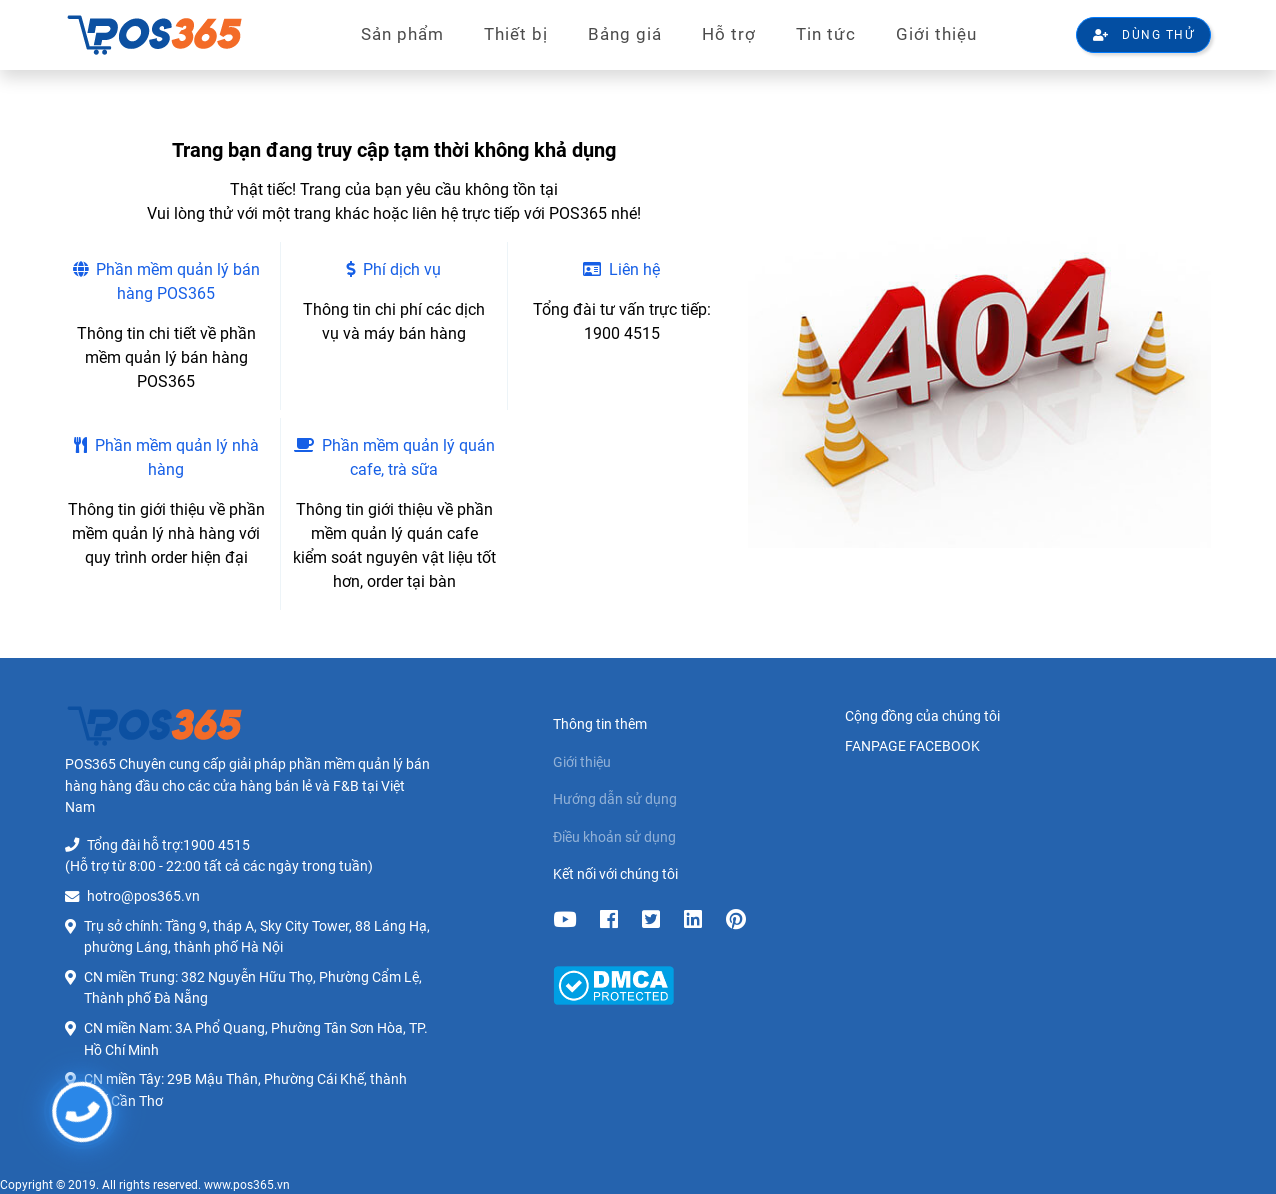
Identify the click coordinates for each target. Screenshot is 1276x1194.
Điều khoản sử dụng (614, 837)
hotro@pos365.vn (143, 896)
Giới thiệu (936, 34)
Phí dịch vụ (393, 269)
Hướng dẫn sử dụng (615, 799)
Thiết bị (516, 34)
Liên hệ (621, 269)
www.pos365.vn (247, 1185)
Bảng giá (625, 34)
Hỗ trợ (729, 34)
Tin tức (826, 34)
